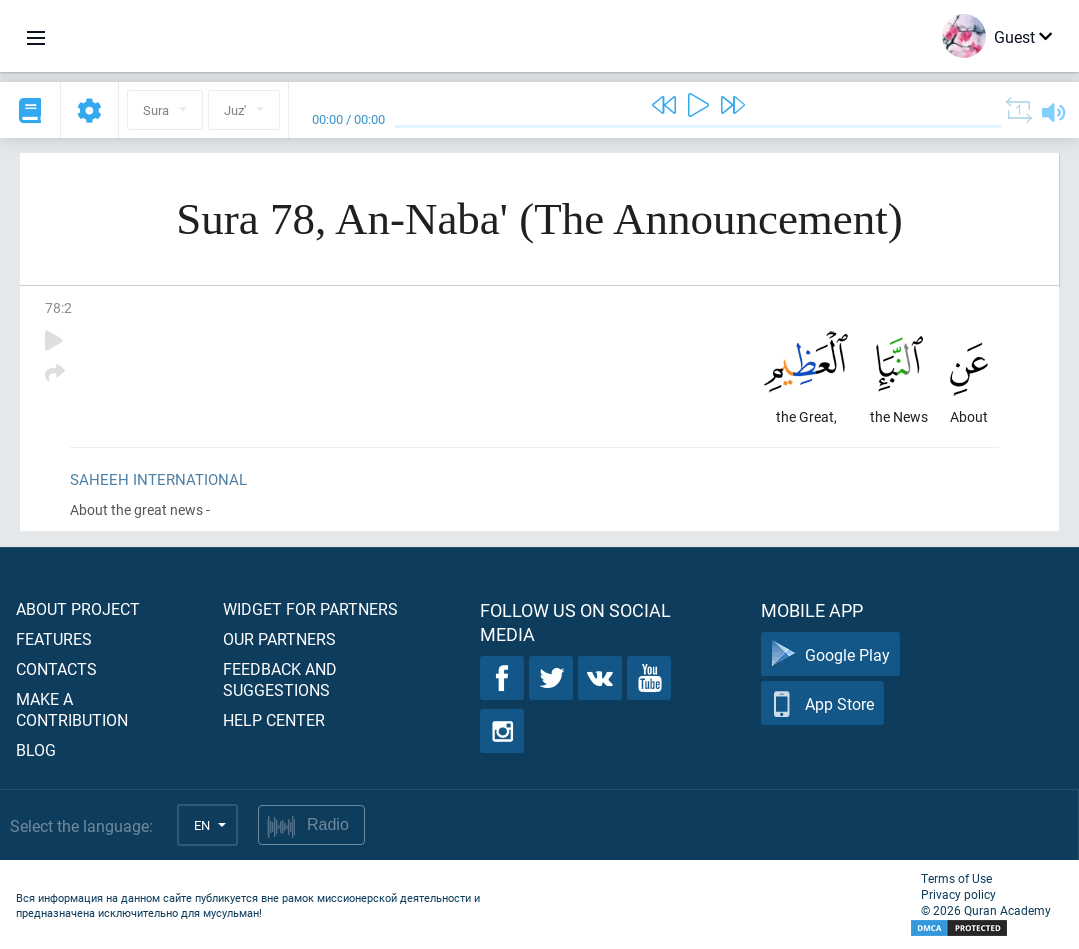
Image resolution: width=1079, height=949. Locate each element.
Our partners (279, 638)
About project (78, 608)
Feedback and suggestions (280, 679)
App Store (822, 703)
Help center (274, 719)
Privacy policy (958, 894)
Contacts (56, 668)
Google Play (830, 654)
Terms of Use (956, 878)
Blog (36, 749)
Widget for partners (310, 608)
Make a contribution (72, 709)
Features (54, 638)
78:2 (58, 307)
